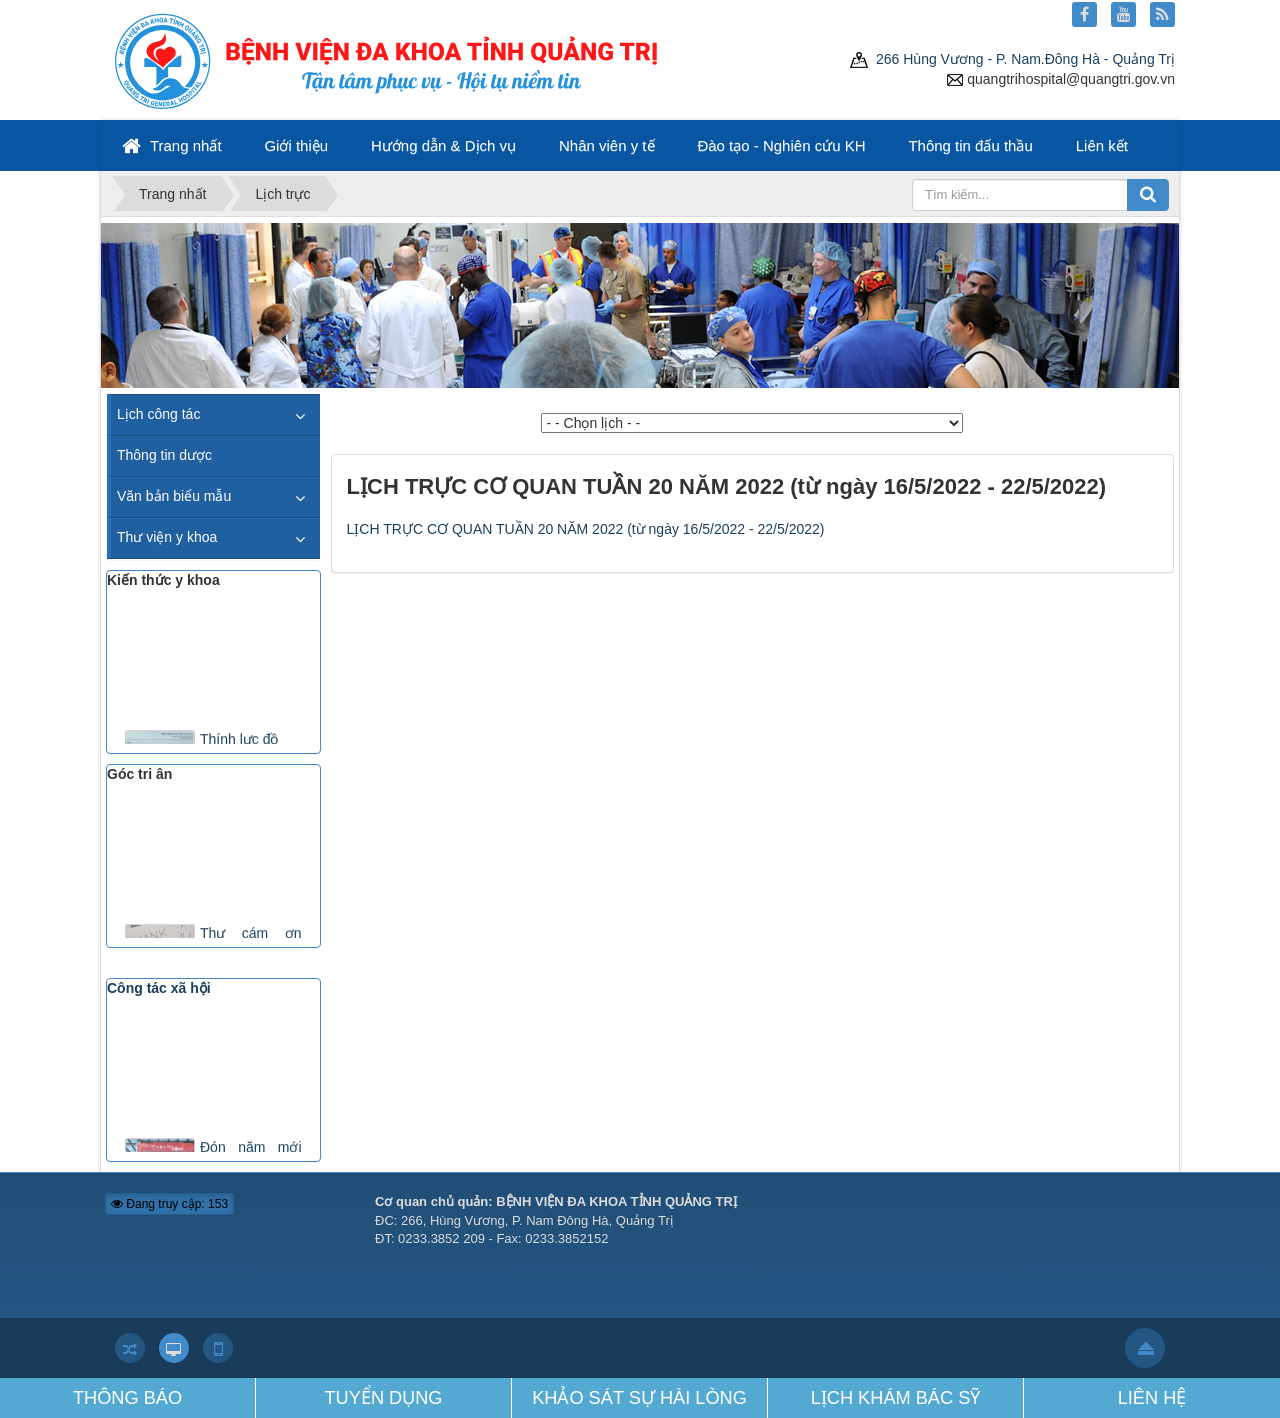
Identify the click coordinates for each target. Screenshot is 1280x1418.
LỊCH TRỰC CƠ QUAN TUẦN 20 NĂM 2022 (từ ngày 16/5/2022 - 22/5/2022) (586, 529)
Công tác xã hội (159, 988)
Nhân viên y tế (607, 145)
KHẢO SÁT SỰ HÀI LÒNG (639, 1398)
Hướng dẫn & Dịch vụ (443, 145)
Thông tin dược (164, 455)
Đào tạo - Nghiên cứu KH (781, 145)
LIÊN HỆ (1152, 1398)
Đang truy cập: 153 (169, 1204)
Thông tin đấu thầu (970, 145)
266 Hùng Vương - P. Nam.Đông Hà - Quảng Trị (1012, 59)
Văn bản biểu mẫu (174, 496)
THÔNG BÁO (127, 1398)
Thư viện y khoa (167, 537)
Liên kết (1102, 145)
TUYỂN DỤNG (384, 1398)
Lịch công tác (158, 414)
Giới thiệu (296, 145)
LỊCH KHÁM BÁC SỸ (896, 1398)
